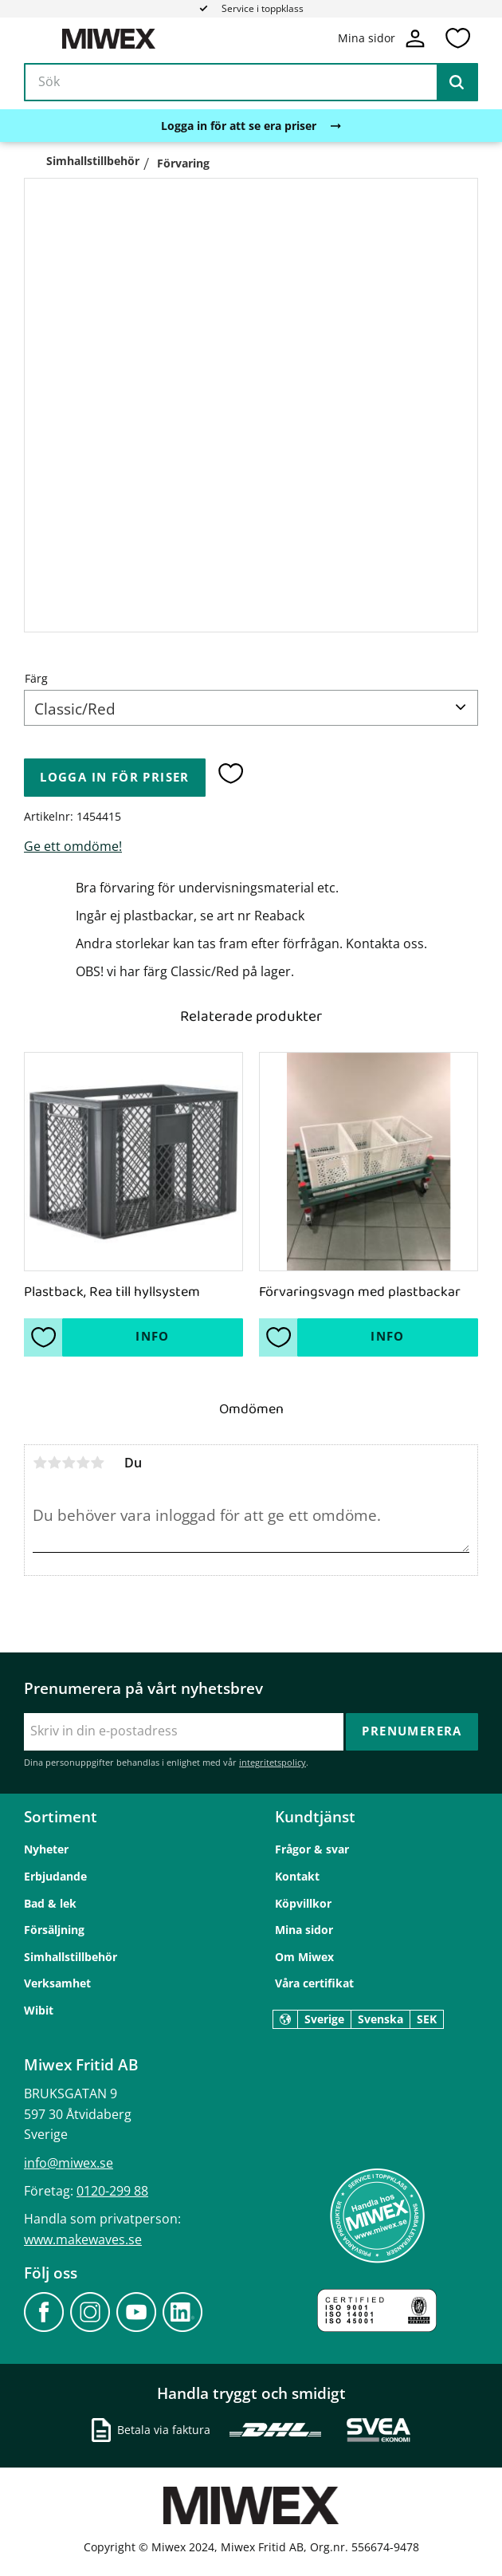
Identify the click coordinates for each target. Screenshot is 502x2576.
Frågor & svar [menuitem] (312, 1849)
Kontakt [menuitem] (297, 1876)
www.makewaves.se (83, 2238)
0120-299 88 (112, 2190)
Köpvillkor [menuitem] (303, 1902)
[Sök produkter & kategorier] (251, 82)
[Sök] (457, 82)
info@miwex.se (68, 2162)
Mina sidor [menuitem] (304, 1929)
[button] (457, 39)
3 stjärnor (68, 1462)
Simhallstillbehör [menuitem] (70, 1956)
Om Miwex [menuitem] (304, 1956)
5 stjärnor (97, 1462)
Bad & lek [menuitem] (50, 1902)
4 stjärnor (83, 1462)
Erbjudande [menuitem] (55, 1876)
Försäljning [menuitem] (54, 1929)
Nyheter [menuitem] (46, 1849)
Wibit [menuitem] (38, 2010)
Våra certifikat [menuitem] (314, 1983)
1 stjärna (40, 1462)
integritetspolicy (272, 1762)
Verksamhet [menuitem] (57, 1983)
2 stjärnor (54, 1462)
